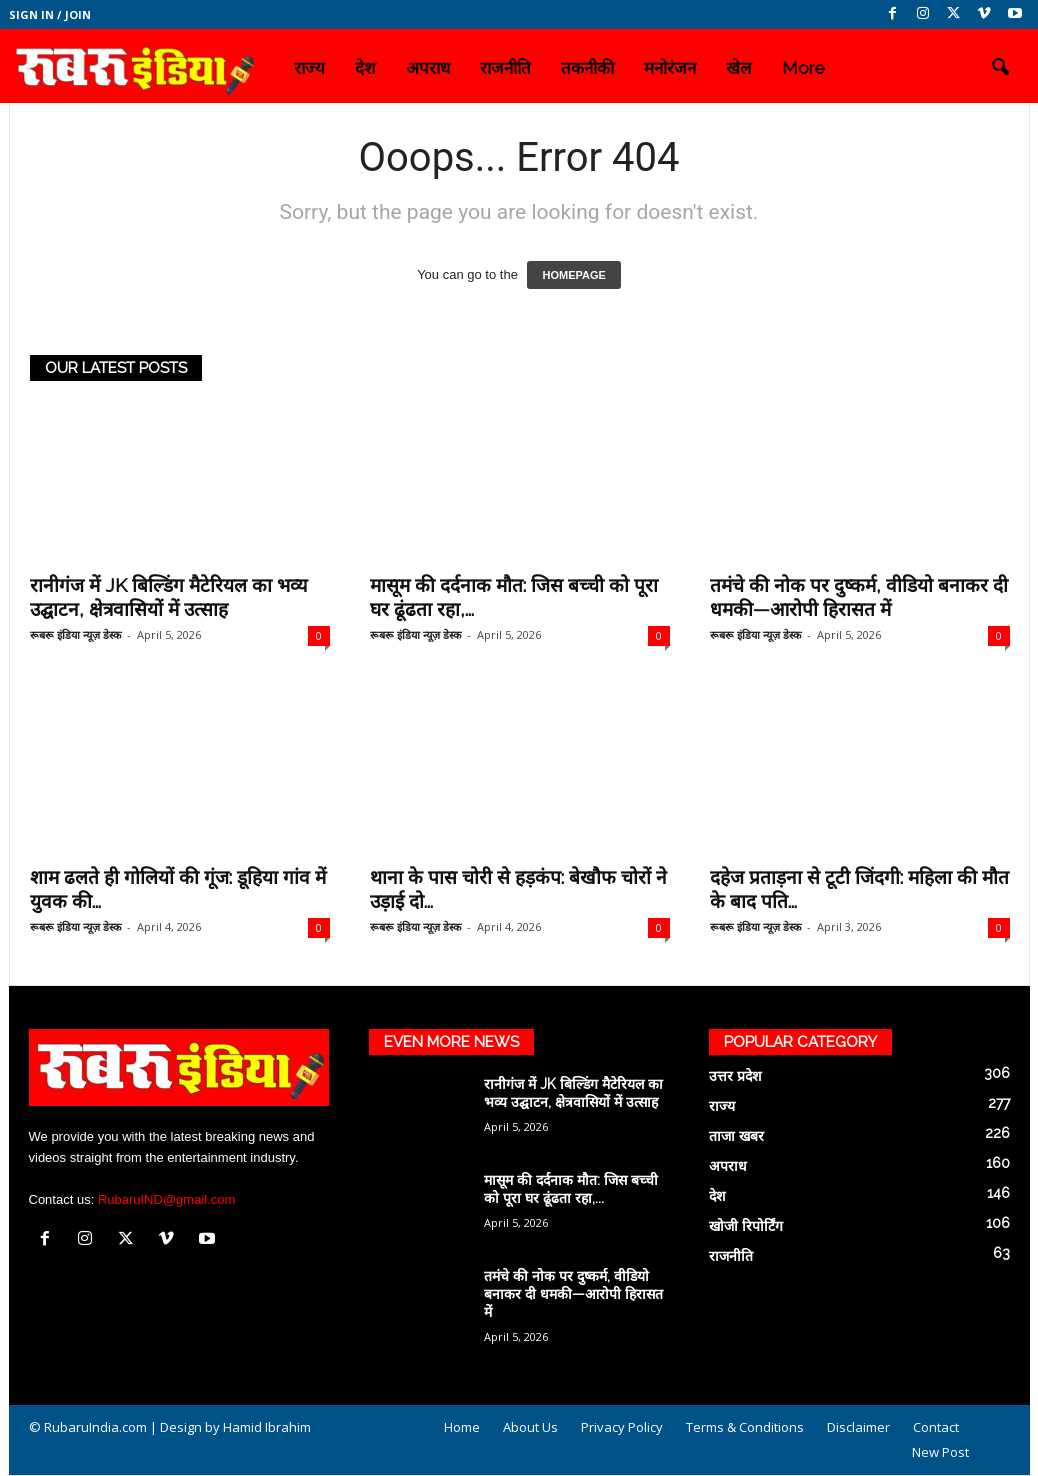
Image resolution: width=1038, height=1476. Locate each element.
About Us (530, 1427)
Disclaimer (858, 1427)
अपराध (428, 68)
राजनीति (505, 68)
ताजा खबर (736, 1136)
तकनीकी (587, 68)
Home (462, 1427)
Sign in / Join (50, 14)
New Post (940, 1452)
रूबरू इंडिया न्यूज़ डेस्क (75, 634)
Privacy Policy (622, 1427)
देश (365, 68)
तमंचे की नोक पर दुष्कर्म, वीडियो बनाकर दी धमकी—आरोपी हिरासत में (573, 1294)
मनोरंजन (670, 68)
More (803, 68)
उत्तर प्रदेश (735, 1076)
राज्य (309, 68)
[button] (1000, 68)
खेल (739, 68)
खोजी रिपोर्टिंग (746, 1226)
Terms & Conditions (745, 1427)
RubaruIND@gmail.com (166, 1199)
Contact (936, 1427)
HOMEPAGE (573, 275)
